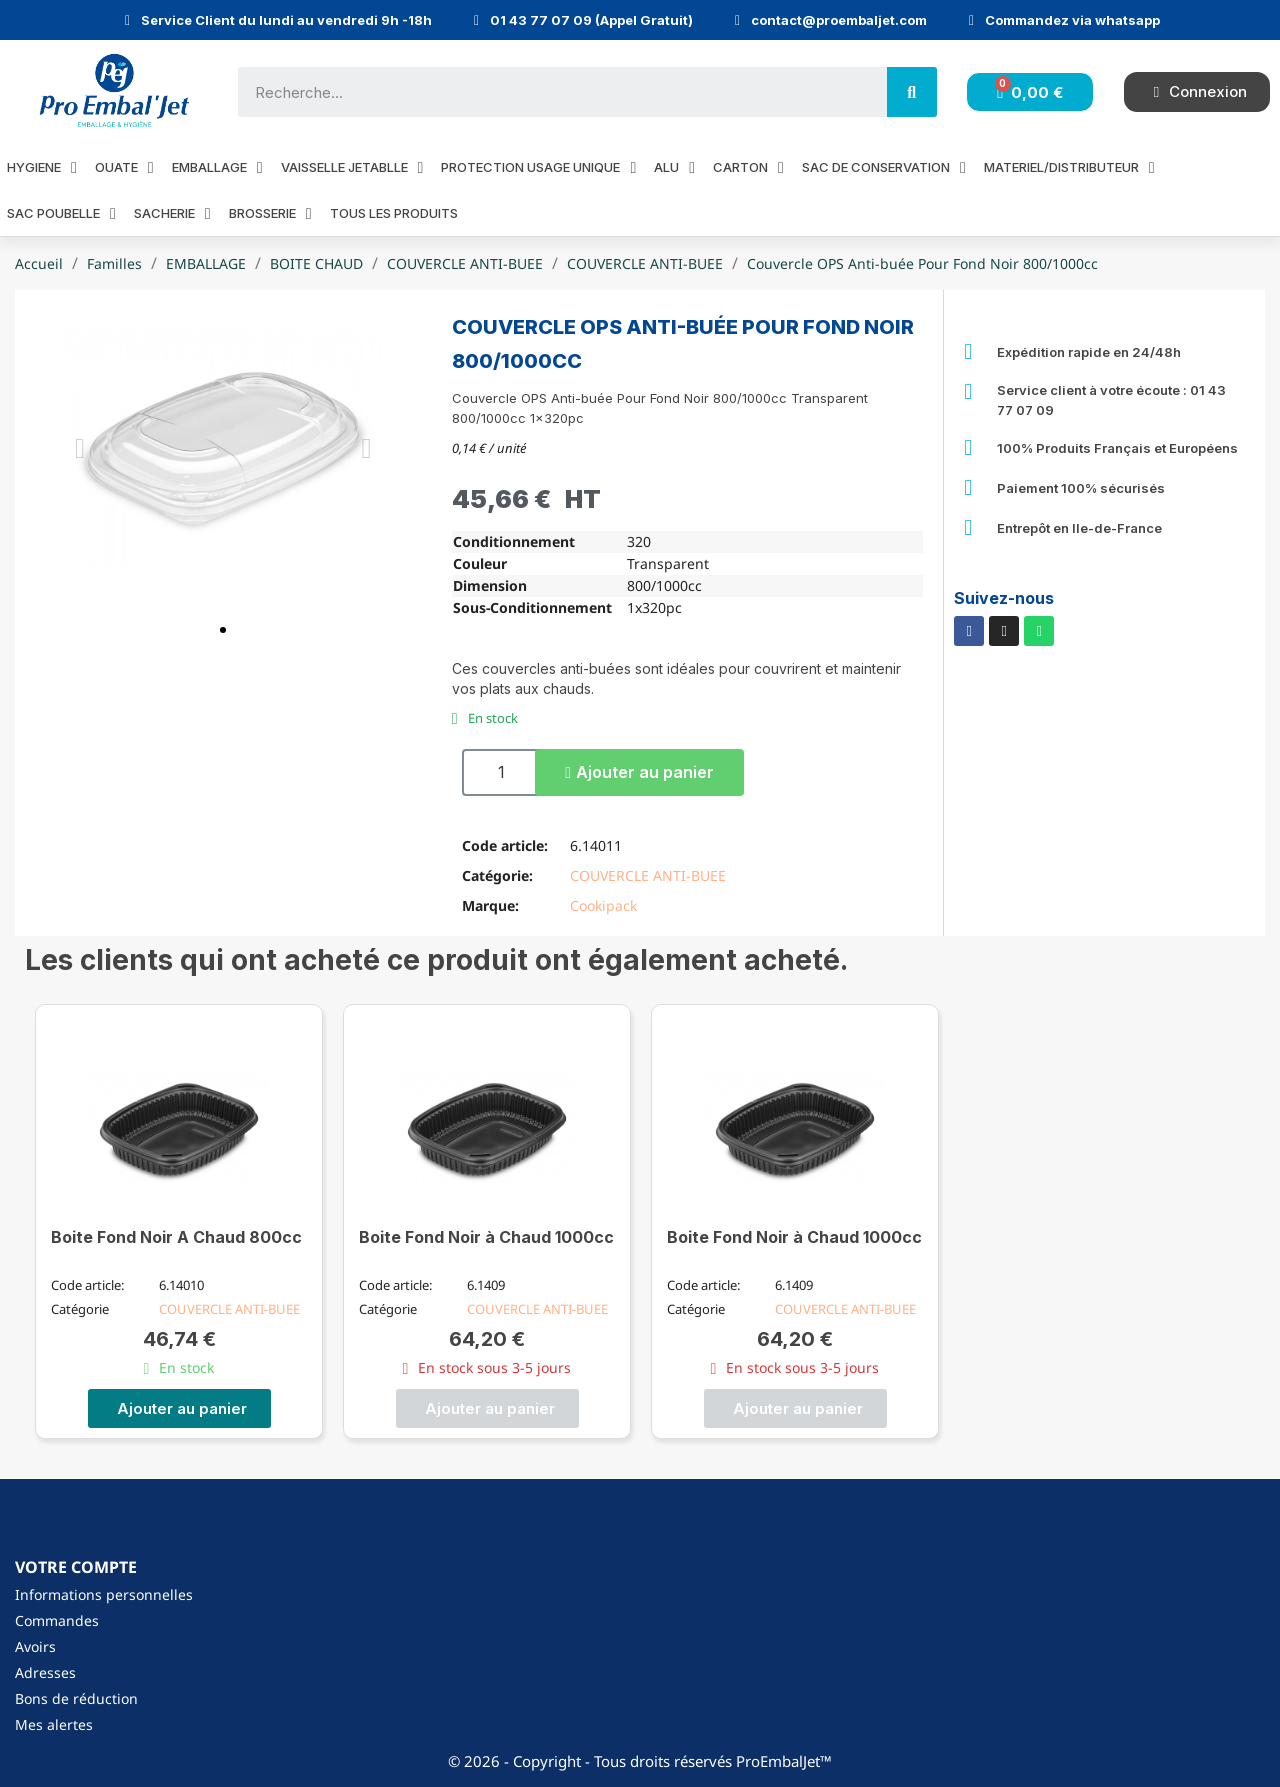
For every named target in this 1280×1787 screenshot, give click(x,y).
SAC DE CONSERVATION (884, 167)
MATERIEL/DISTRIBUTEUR (1069, 167)
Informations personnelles (104, 1594)
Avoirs (35, 1646)
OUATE (124, 167)
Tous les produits (394, 213)
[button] (223, 630)
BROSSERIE (270, 213)
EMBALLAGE (217, 167)
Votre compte (76, 1567)
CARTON (748, 167)
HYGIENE (42, 167)
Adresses (45, 1672)
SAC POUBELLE (61, 213)
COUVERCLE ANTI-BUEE (648, 875)
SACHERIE (172, 213)
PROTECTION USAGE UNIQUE (538, 167)
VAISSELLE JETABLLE (352, 167)
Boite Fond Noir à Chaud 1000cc (486, 1237)
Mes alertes (54, 1724)
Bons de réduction (76, 1698)
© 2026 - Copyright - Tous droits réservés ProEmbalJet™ (640, 1761)
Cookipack (603, 905)
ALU (674, 167)
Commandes (57, 1620)
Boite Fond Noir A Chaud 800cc (176, 1237)
